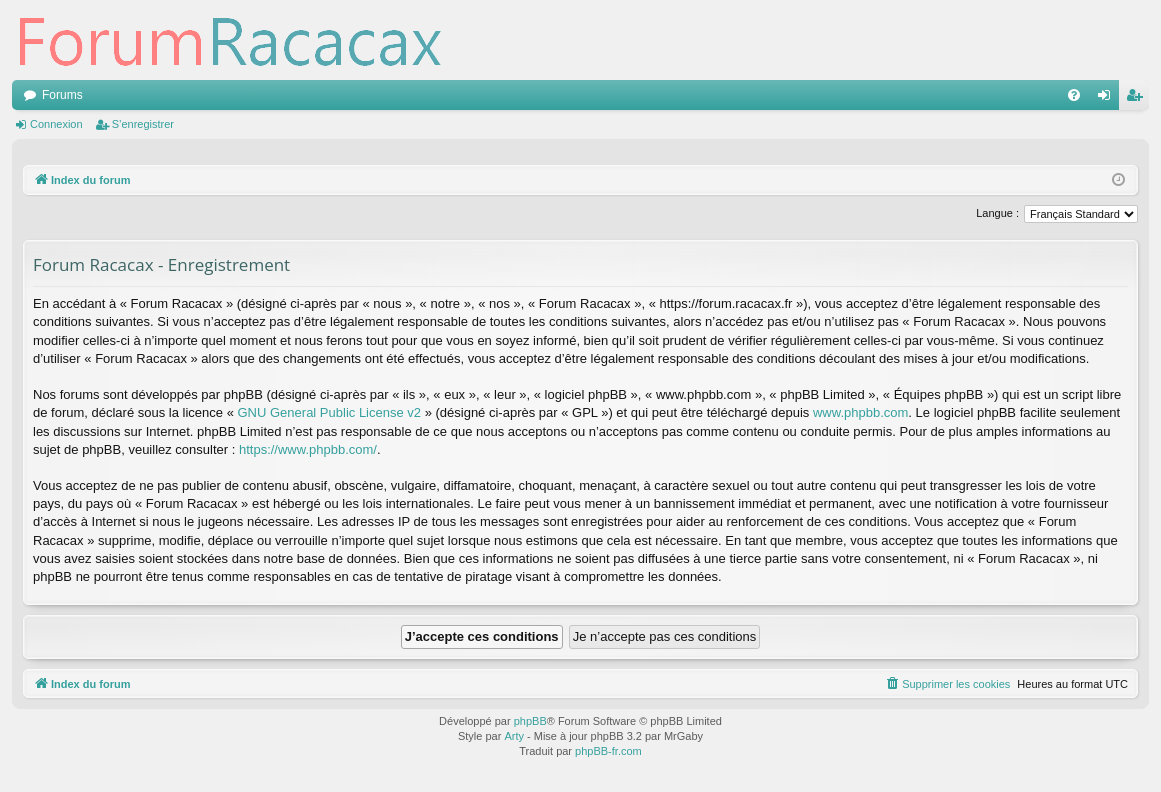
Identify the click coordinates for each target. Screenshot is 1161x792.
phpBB (530, 721)
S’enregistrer (143, 124)
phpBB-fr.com (608, 751)
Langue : (997, 213)
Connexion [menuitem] (1108, 99)
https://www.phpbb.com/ (308, 449)
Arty (514, 736)
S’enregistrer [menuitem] (1138, 99)
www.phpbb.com (860, 412)
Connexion (56, 124)
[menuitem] (1074, 95)
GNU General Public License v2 (330, 412)
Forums (62, 95)
